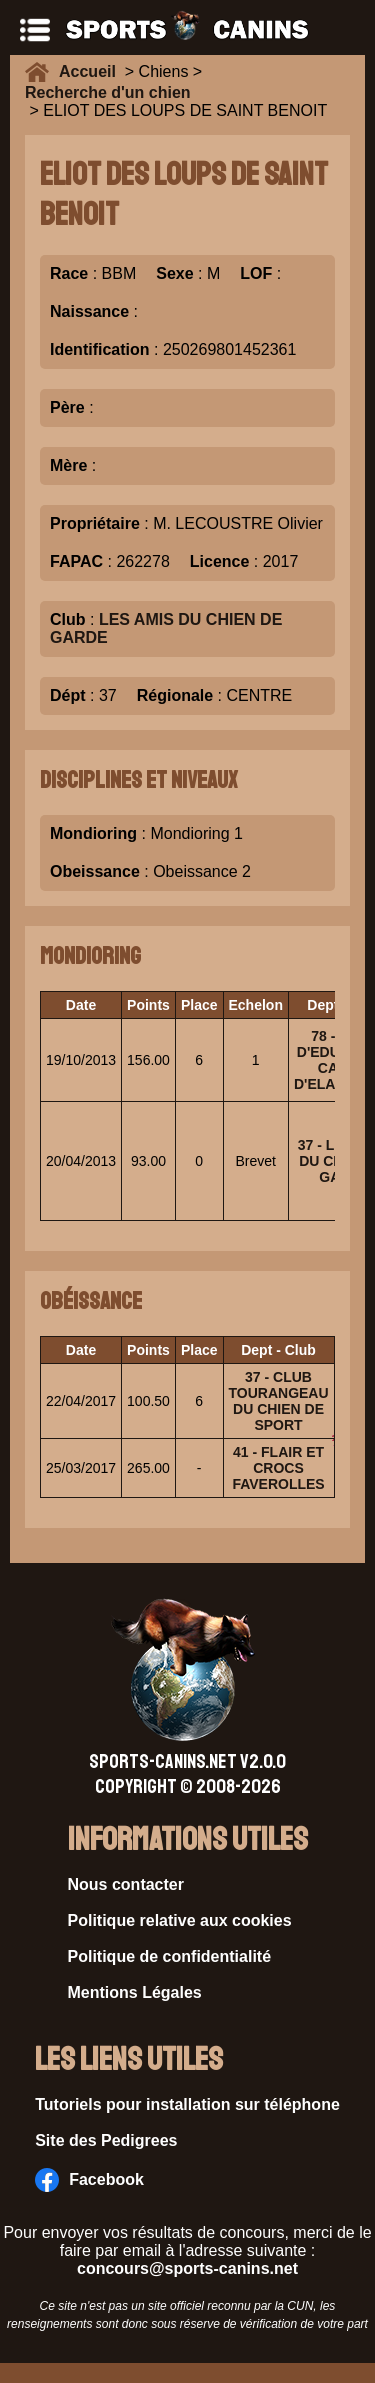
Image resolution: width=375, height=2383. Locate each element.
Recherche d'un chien (108, 92)
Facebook (89, 2180)
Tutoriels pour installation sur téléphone (187, 2104)
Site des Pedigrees (106, 2140)
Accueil (92, 71)
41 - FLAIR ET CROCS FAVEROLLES (278, 1468)
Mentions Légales (135, 1992)
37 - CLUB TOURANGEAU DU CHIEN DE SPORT (279, 1401)
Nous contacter (126, 1884)
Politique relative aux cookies (180, 1920)
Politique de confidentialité (170, 1956)
